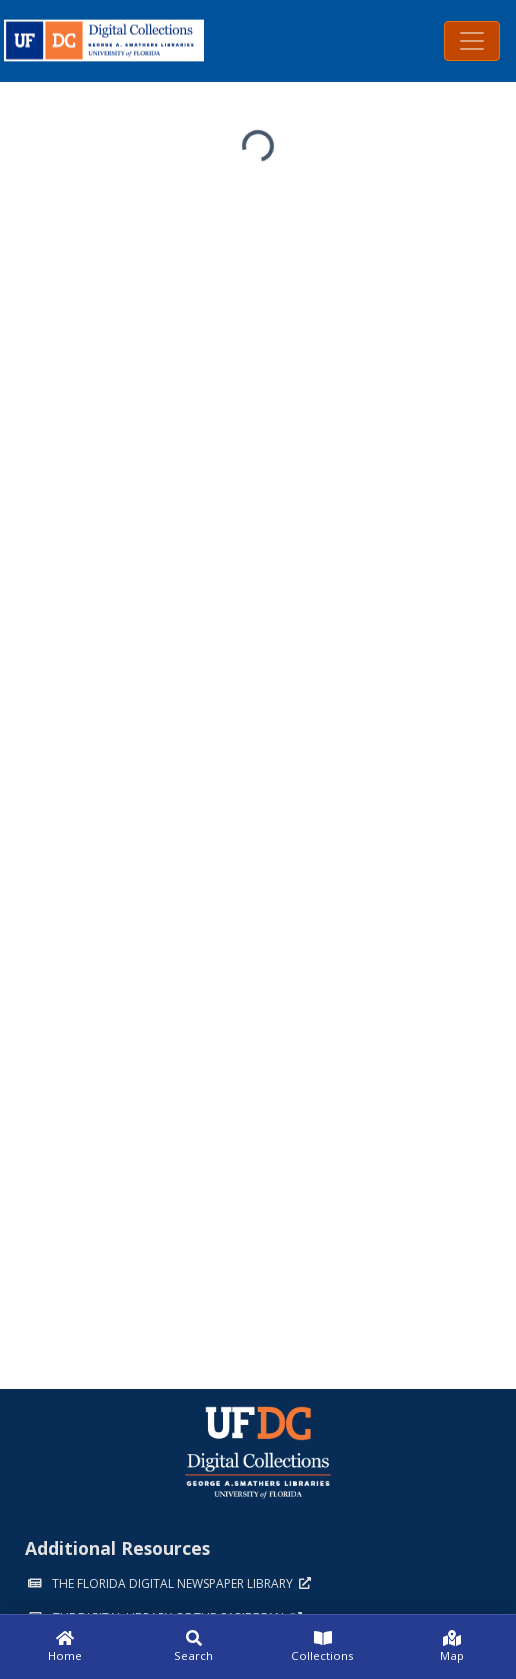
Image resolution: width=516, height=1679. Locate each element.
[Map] (451, 1647)
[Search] (193, 1647)
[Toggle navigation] (472, 41)
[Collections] (322, 1647)
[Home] (64, 1647)
